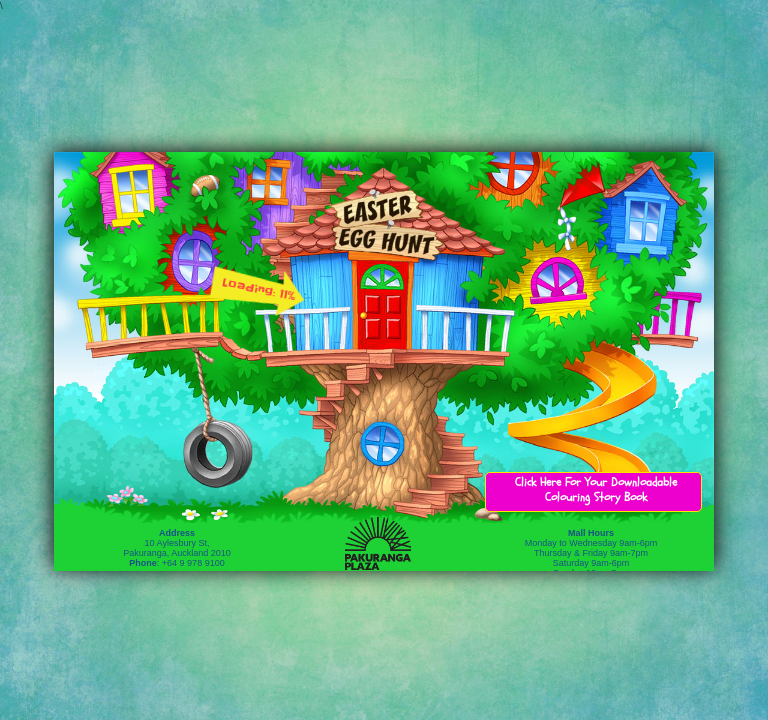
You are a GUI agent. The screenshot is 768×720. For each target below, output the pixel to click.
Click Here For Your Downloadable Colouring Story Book (596, 489)
